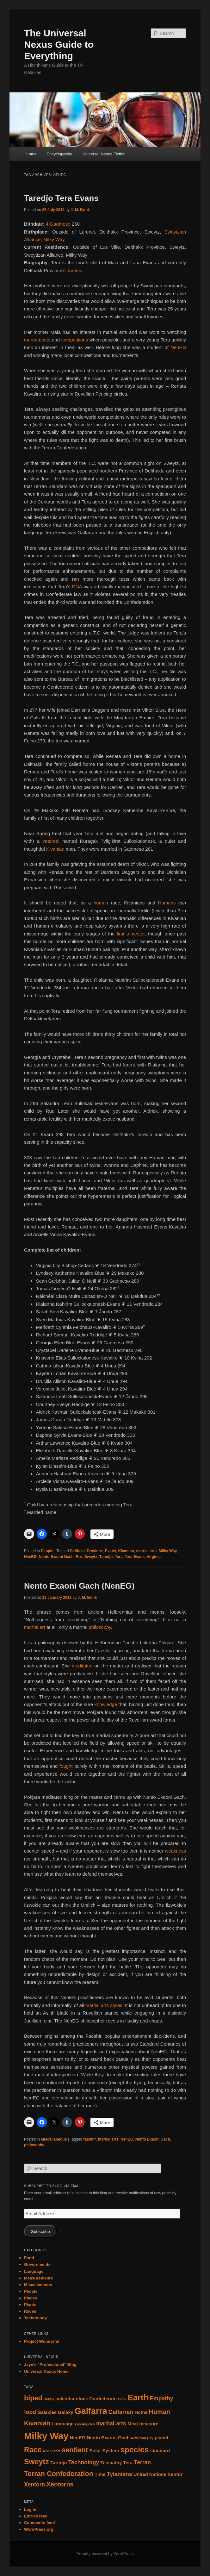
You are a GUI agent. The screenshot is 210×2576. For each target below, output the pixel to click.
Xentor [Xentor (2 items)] (175, 2474)
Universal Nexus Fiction (104, 154)
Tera (118, 1556)
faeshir (89, 2139)
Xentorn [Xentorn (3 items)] (34, 2484)
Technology (35, 2318)
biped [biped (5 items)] (33, 2398)
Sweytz (90, 1556)
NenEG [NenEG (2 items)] (77, 2437)
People (47, 1551)
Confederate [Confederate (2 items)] (102, 2398)
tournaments (37, 339)
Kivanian (56, 849)
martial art (34, 1627)
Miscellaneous (54, 2139)
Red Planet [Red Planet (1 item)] (51, 2451)
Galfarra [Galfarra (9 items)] (91, 2411)
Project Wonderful (41, 2341)
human (102, 902)
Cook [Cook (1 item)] (122, 2399)
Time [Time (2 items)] (100, 2474)
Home (31, 154)
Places (30, 2298)
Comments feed (39, 2522)
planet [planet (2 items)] (162, 2437)
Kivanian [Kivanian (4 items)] (37, 2423)
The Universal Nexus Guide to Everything (59, 44)
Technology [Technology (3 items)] (83, 2462)
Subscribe (40, 2231)
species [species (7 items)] (134, 2449)
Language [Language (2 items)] (63, 2423)
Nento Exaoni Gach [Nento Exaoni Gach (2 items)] (108, 2437)
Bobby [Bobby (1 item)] (49, 2399)
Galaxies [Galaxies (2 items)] (47, 2412)
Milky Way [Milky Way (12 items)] (46, 2436)
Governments (37, 2264)
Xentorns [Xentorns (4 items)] (59, 2484)
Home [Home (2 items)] (140, 2412)
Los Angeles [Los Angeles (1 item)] (85, 2424)
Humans (168, 902)
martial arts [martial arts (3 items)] (111, 2423)
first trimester (131, 933)
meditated (82, 1665)
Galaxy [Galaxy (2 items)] (65, 2412)
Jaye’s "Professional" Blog (50, 2364)
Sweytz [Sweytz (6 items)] (36, 2462)
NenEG (178, 347)
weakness (175, 1851)
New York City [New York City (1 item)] (142, 2438)
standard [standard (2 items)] (160, 2450)
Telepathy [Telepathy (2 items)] (111, 2462)
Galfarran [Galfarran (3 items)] (120, 2412)
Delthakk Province (86, 1551)
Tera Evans (135, 1556)
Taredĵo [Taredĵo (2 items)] (58, 2462)
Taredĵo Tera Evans (61, 198)
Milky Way (54, 239)
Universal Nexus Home (46, 2371)
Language (33, 2271)
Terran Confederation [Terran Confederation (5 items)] (58, 2474)
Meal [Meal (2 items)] (132, 2423)
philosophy (100, 1627)
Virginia (154, 1556)
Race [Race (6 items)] (33, 2450)
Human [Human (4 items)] (159, 2411)
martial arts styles (103, 2005)
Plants (30, 2304)
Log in (30, 2509)
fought (66, 1766)
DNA (77, 586)
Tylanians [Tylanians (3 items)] (119, 2474)
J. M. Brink (80, 210)
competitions (74, 339)
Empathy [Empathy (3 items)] (161, 2398)
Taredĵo (74, 270)
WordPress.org (38, 2529)
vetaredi (53, 841)
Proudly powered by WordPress (104, 2554)
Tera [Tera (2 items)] (128, 2462)
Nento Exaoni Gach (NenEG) (79, 1586)
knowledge (106, 1704)
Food (29, 2257)
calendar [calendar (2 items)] (65, 2398)
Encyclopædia (59, 154)
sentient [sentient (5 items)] (75, 2450)
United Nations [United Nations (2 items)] (149, 2474)
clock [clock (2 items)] (82, 2398)
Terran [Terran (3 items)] (142, 2462)
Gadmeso (60, 224)
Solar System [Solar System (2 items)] (104, 2450)
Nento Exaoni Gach (56, 1556)
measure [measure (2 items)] (148, 2423)
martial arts (146, 1551)
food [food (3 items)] (30, 2412)
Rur (79, 1556)
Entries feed (35, 2516)
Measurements (38, 2278)
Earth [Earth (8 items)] (138, 2397)
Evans (110, 1551)
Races (30, 2311)
